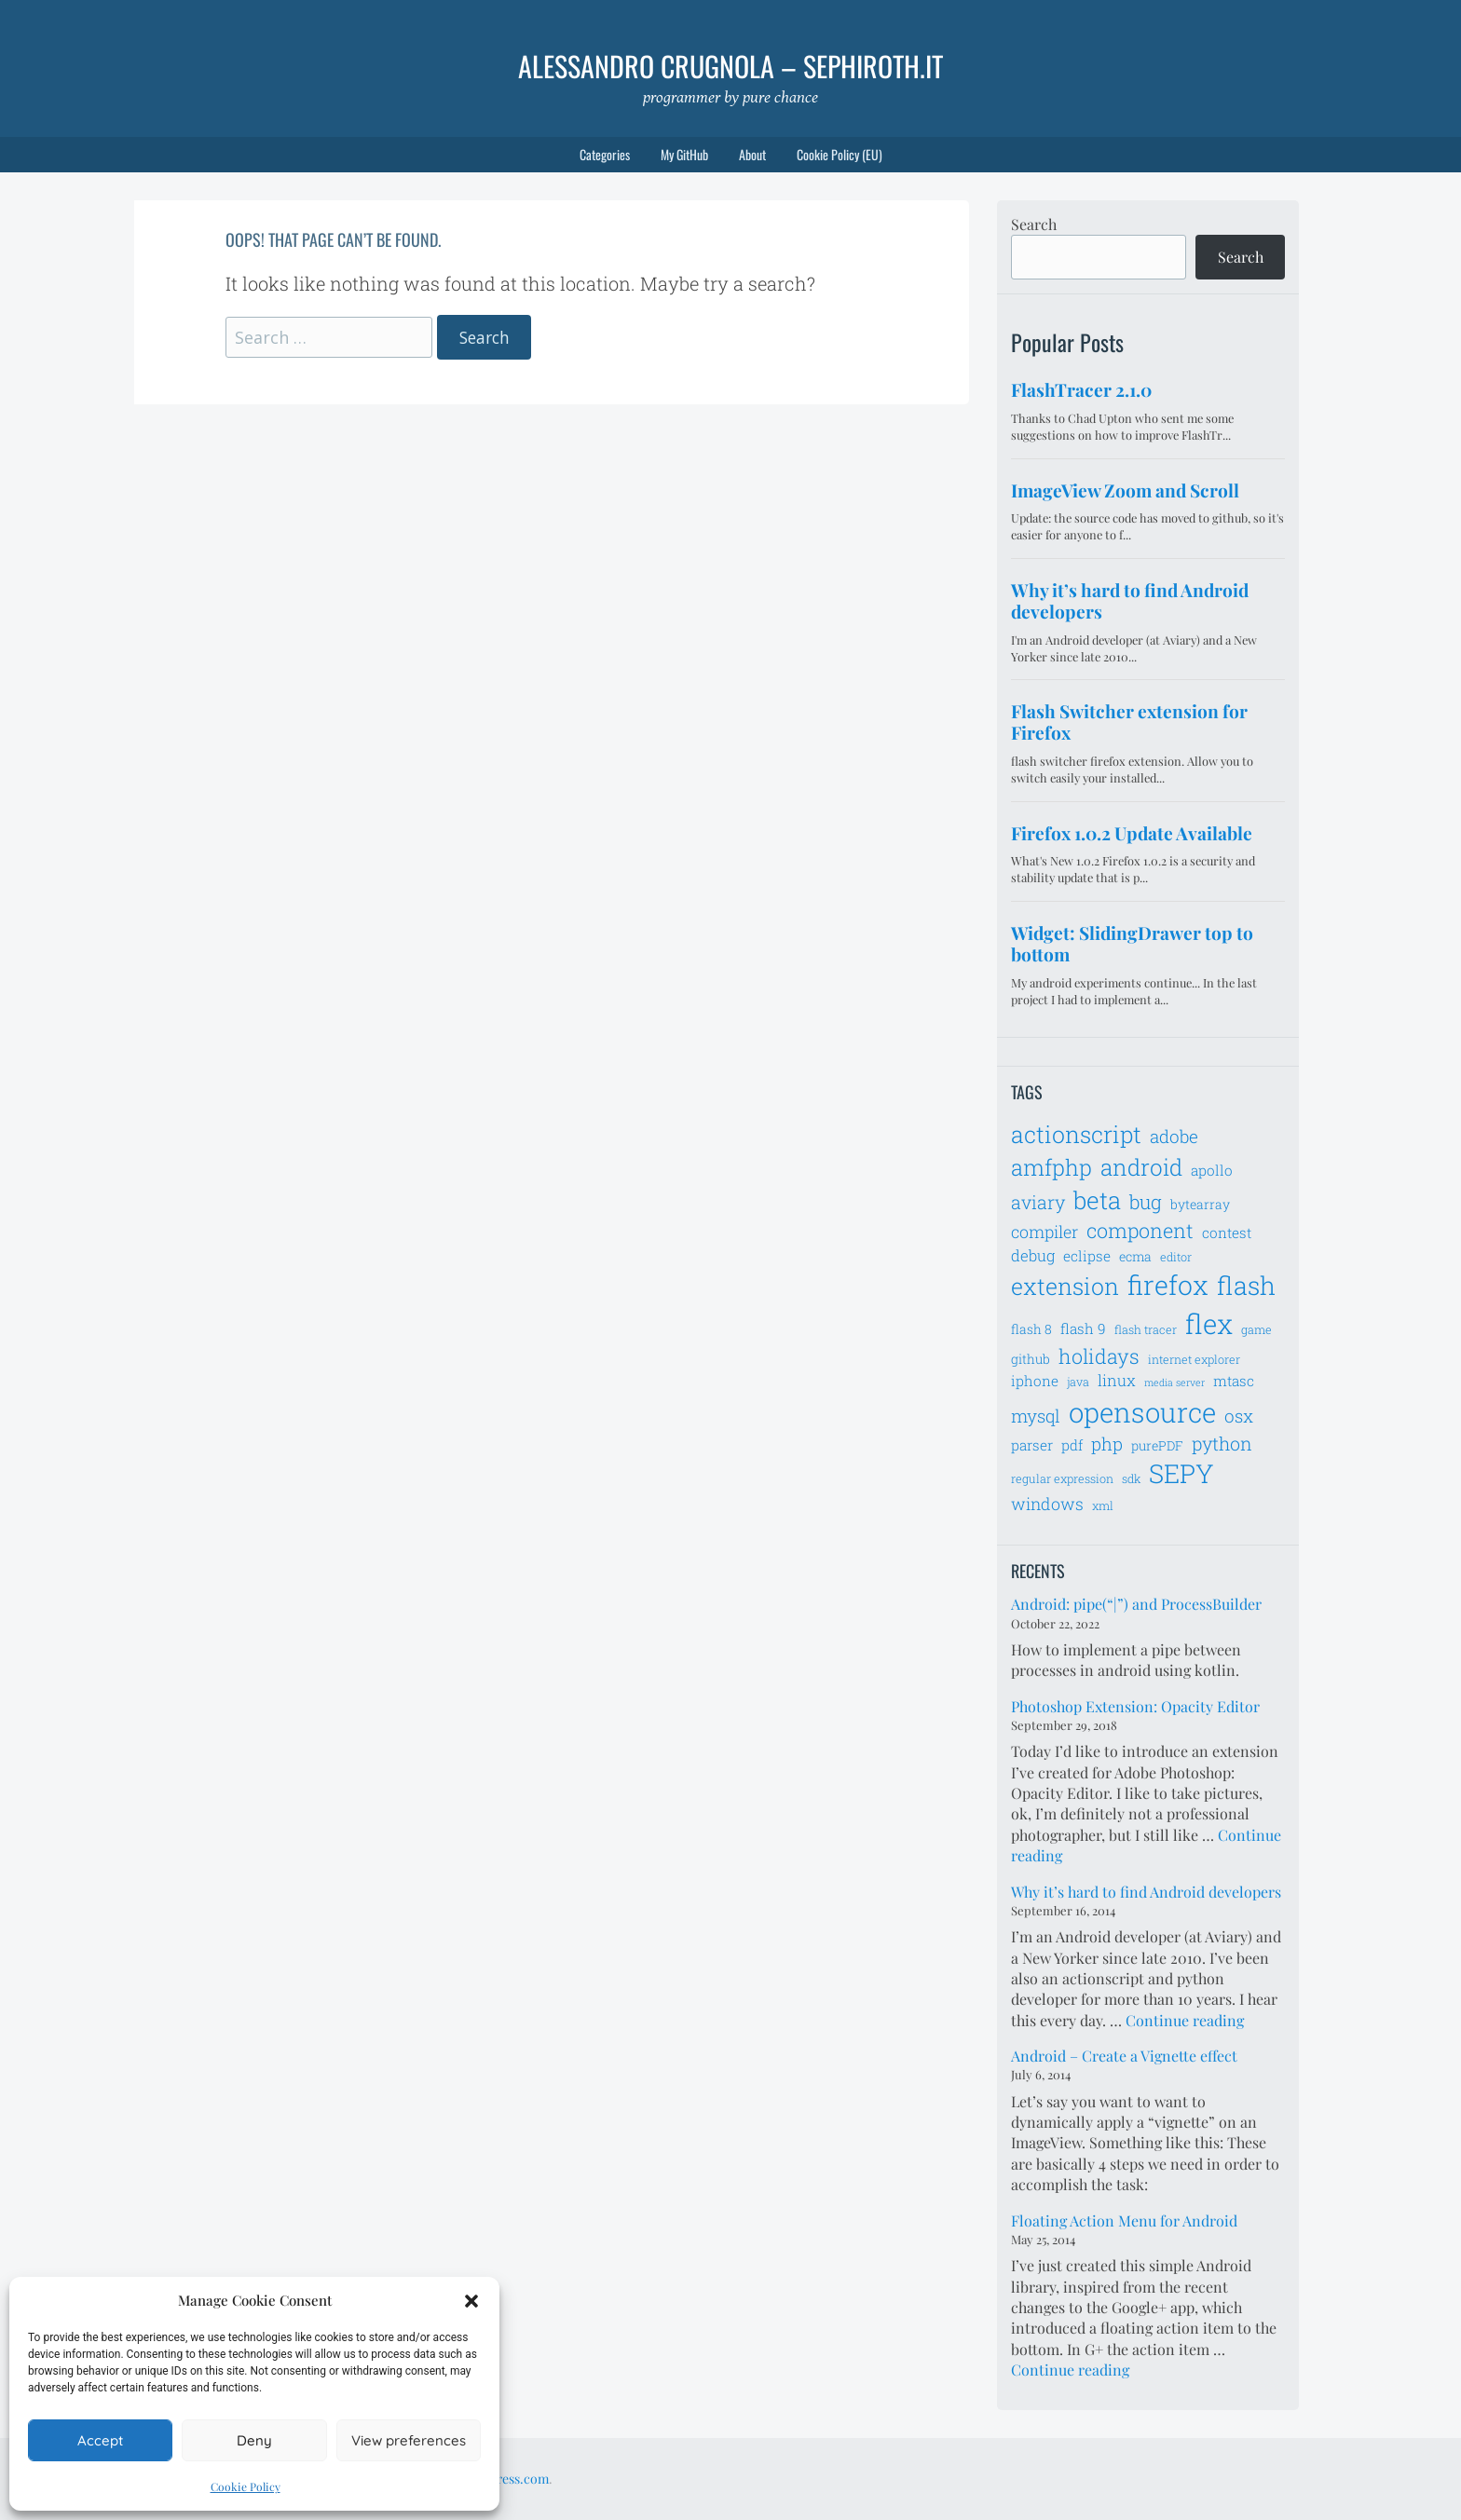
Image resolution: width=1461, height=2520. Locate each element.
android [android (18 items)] (1141, 1166)
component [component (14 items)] (1140, 1230)
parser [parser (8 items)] (1032, 1445)
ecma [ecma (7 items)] (1135, 1256)
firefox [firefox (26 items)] (1167, 1284)
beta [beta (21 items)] (1097, 1200)
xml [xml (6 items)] (1102, 1505)
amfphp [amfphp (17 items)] (1051, 1166)
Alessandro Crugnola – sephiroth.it (730, 66)
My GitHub (684, 154)
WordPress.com (503, 2478)
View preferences (408, 2440)
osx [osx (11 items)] (1238, 1415)
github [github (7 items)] (1030, 1359)
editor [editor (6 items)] (1176, 1256)
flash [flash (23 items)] (1246, 1285)
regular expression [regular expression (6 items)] (1062, 1478)
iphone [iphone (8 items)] (1034, 1380)
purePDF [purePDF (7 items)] (1157, 1445)
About (752, 154)
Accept (100, 2440)
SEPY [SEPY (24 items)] (1181, 1473)
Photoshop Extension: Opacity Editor (1135, 1706)
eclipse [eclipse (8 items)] (1087, 1255)
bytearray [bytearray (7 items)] (1200, 1204)
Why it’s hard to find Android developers (1146, 1891)
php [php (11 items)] (1107, 1443)
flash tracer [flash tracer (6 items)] (1145, 1329)
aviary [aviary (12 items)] (1038, 1202)
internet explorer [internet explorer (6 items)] (1194, 1359)
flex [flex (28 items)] (1209, 1323)
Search (1034, 224)
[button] (471, 2301)
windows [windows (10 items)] (1047, 1503)
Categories (605, 154)
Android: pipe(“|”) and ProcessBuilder (1136, 1604)
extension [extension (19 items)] (1065, 1286)
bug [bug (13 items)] (1145, 1202)
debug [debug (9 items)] (1033, 1256)
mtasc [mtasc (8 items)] (1233, 1380)
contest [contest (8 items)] (1226, 1232)
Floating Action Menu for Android (1124, 2220)
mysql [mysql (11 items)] (1035, 1415)
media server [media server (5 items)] (1174, 1382)
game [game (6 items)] (1256, 1329)
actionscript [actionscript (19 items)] (1076, 1134)
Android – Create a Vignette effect (1124, 2055)
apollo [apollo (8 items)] (1212, 1170)
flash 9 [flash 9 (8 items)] (1083, 1328)
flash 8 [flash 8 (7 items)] (1031, 1329)
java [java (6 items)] (1078, 1381)
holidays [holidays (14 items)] (1099, 1355)
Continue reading (1185, 2020)
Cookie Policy (245, 2486)
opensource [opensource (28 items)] (1142, 1412)
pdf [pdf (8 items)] (1072, 1445)
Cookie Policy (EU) (839, 154)
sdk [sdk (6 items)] (1131, 1478)
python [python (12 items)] (1222, 1443)
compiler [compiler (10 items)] (1044, 1231)
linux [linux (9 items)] (1117, 1380)
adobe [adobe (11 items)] (1174, 1136)
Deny (254, 2440)
